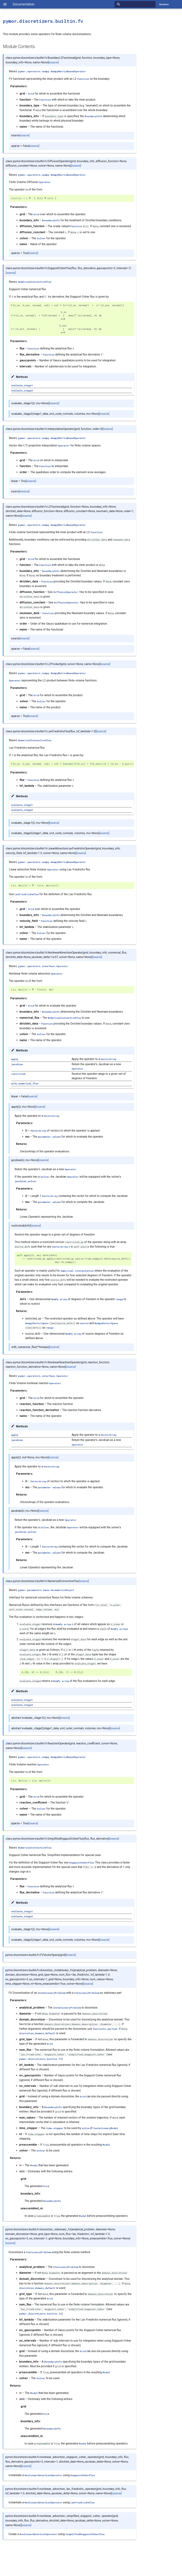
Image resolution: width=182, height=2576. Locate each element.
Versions (164, 4)
